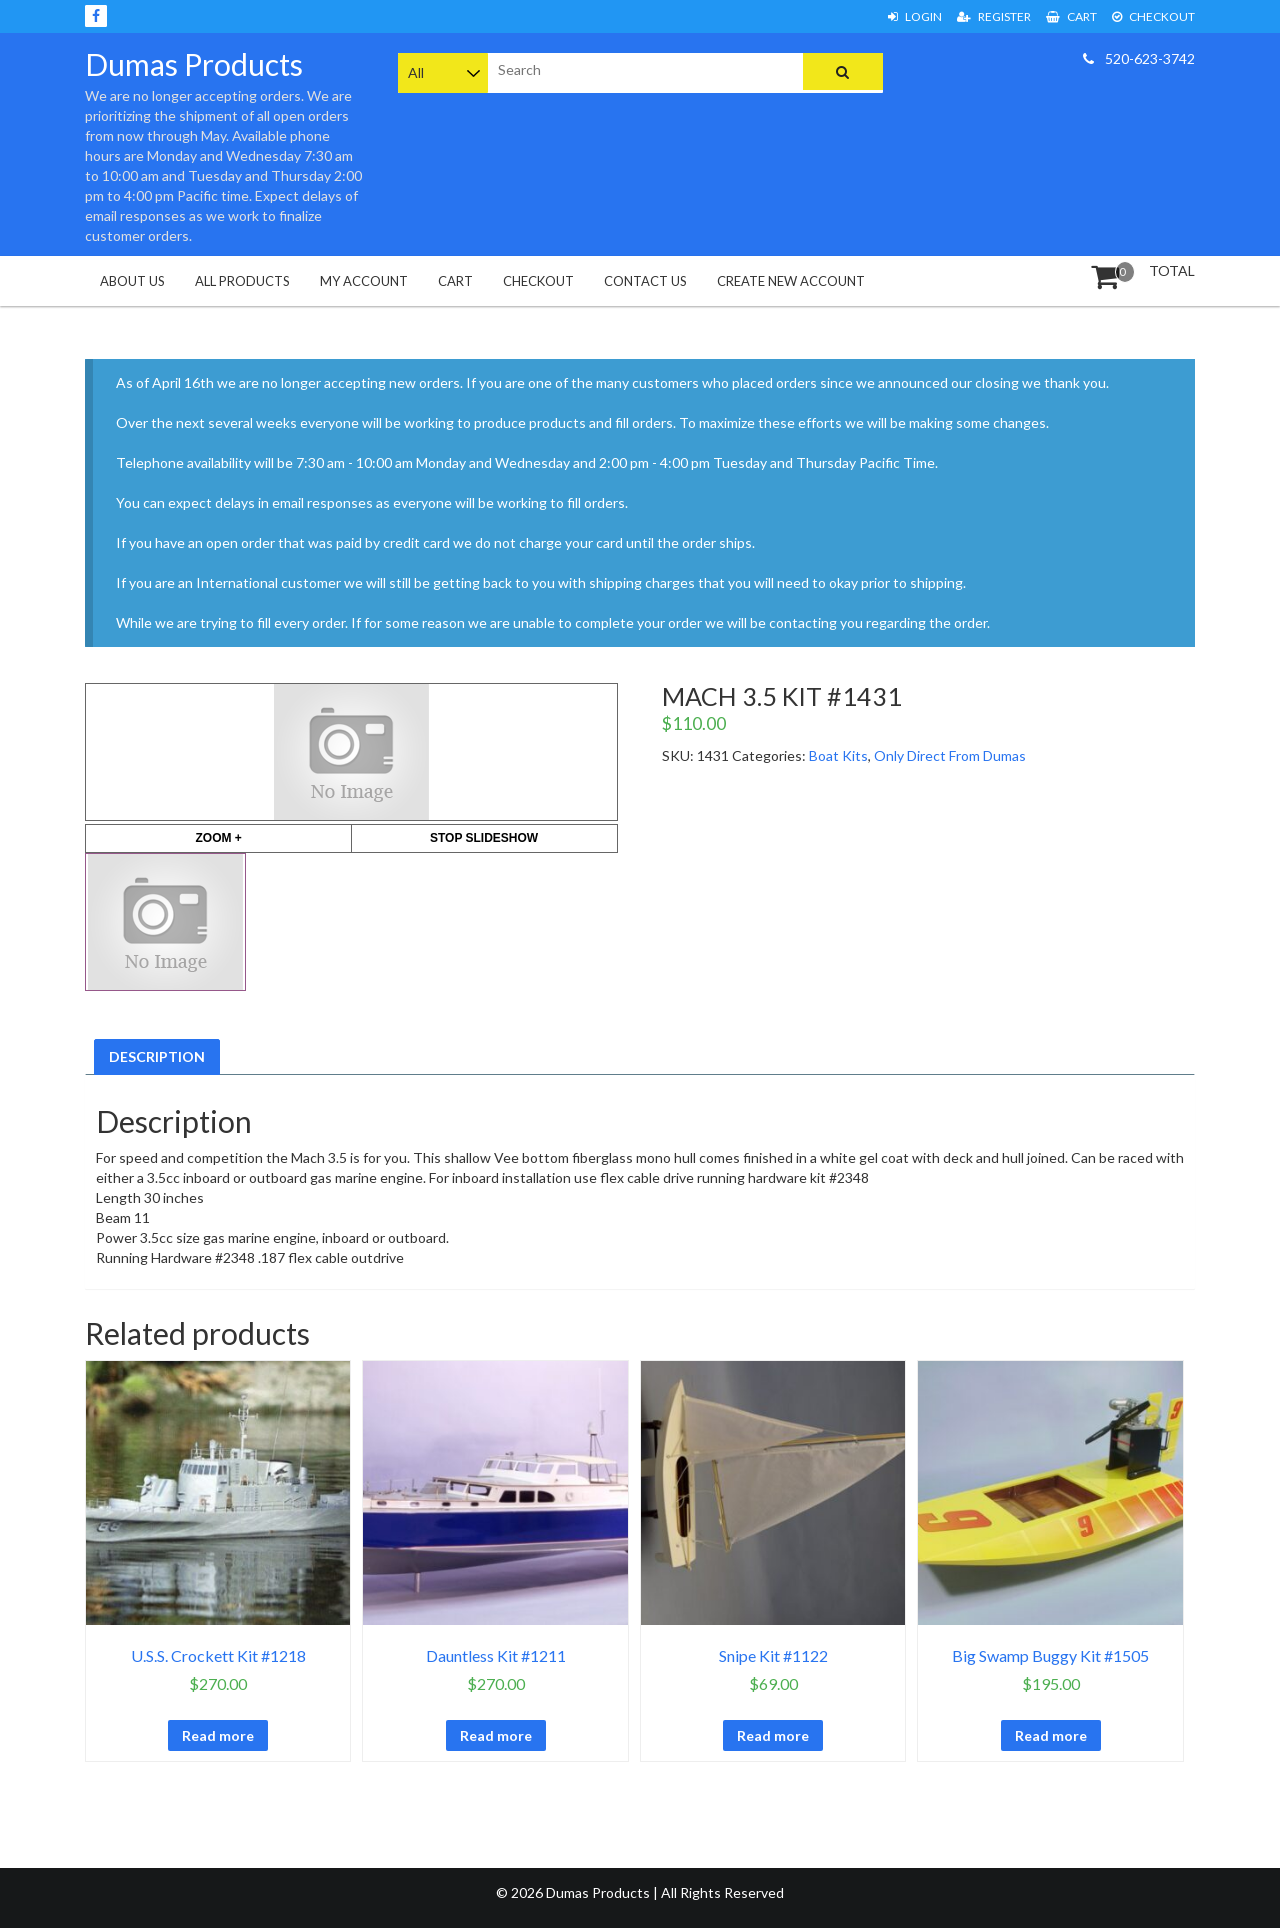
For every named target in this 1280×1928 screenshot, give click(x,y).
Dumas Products (194, 64)
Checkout (1153, 16)
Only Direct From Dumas (950, 755)
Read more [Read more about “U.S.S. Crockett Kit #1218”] (218, 1735)
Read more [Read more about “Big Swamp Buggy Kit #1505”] (1051, 1735)
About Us (132, 281)
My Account (364, 281)
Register (994, 16)
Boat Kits (838, 755)
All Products (242, 281)
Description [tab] (157, 1056)
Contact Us (645, 281)
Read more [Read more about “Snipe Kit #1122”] (773, 1735)
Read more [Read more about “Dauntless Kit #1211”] (496, 1735)
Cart (1071, 16)
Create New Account (791, 281)
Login (915, 16)
